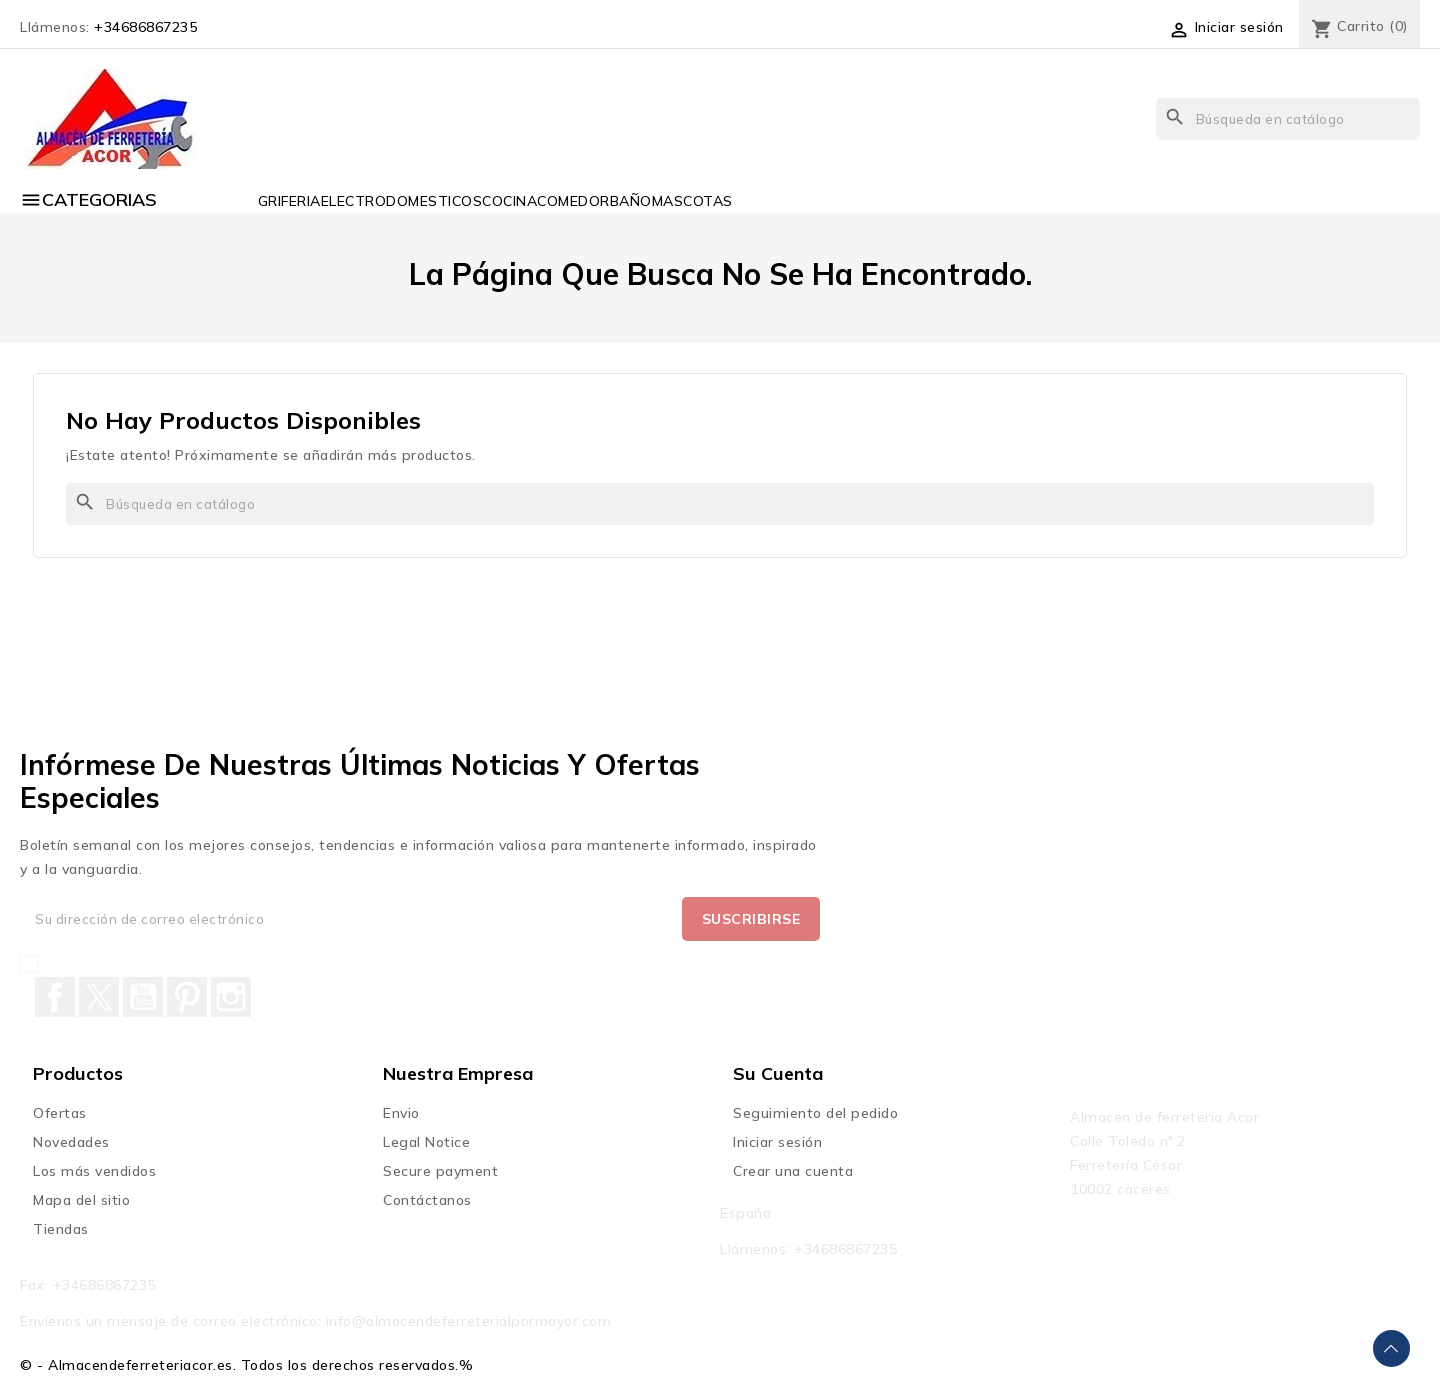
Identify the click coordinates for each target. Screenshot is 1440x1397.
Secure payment (440, 1171)
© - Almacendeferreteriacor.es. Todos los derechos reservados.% (246, 1365)
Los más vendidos (94, 1171)
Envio (401, 1113)
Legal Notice (426, 1142)
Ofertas (60, 1113)
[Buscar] (1288, 119)
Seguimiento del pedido (815, 1113)
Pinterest (187, 997)
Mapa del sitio (81, 1200)
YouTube (143, 997)
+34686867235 (145, 27)
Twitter (99, 997)
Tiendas (61, 1229)
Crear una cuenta (793, 1171)
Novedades (71, 1142)
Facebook (55, 997)
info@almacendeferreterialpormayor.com (469, 1321)
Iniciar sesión (777, 1142)
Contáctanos (427, 1200)
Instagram (231, 997)
